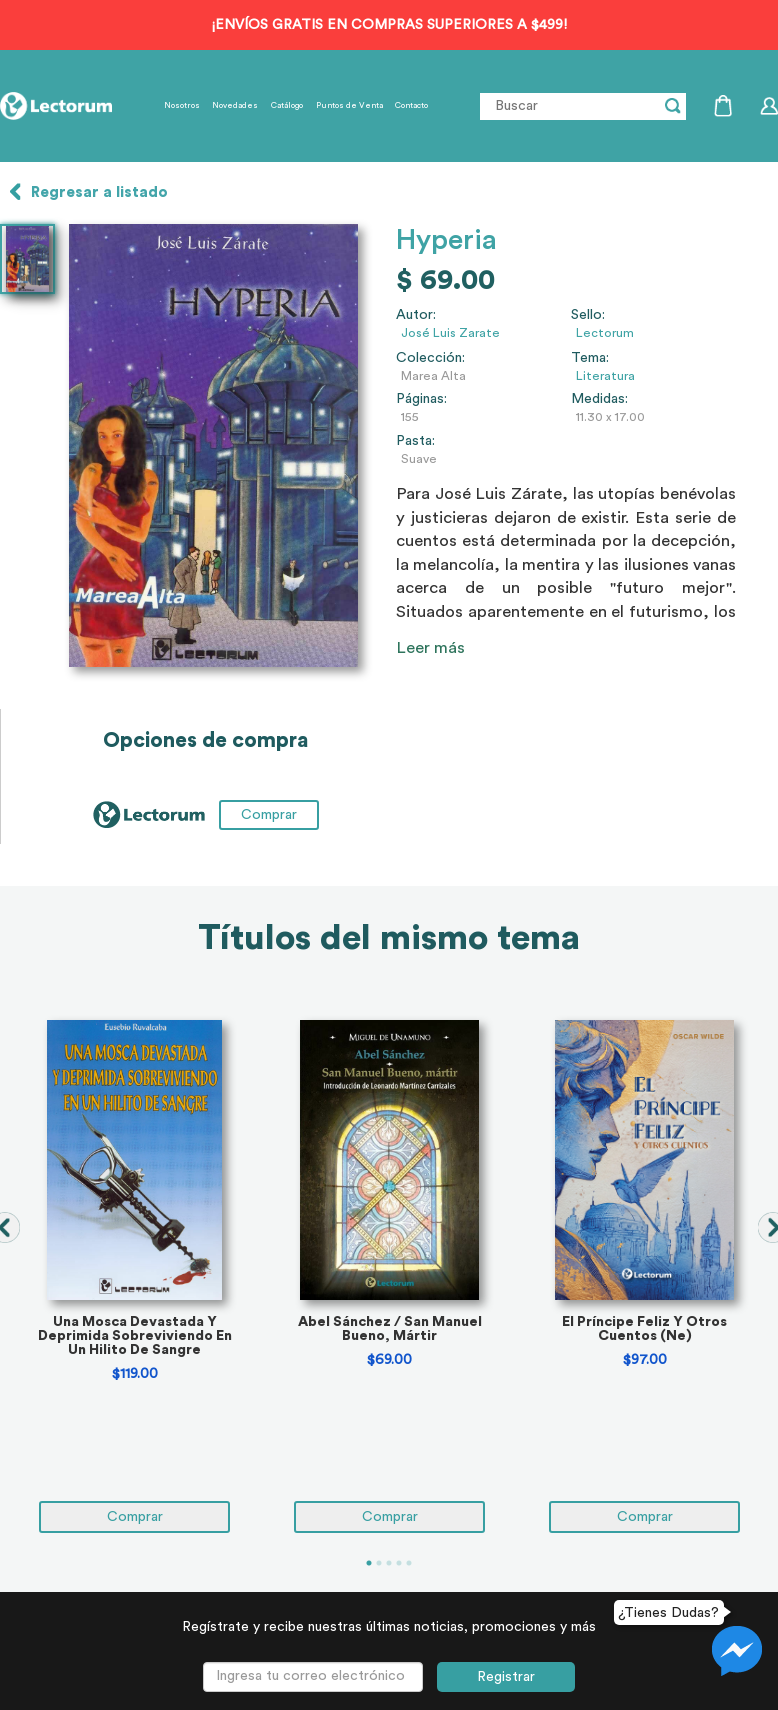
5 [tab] (409, 1563)
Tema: (590, 358)
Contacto (411, 106)
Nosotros (182, 106)
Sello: (588, 315)
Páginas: (421, 399)
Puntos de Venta (349, 106)
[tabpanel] (134, 1276)
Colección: (430, 358)
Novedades (235, 106)
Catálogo (287, 106)
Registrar (506, 1677)
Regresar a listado (99, 192)
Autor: (416, 315)
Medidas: (599, 399)
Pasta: (415, 441)
